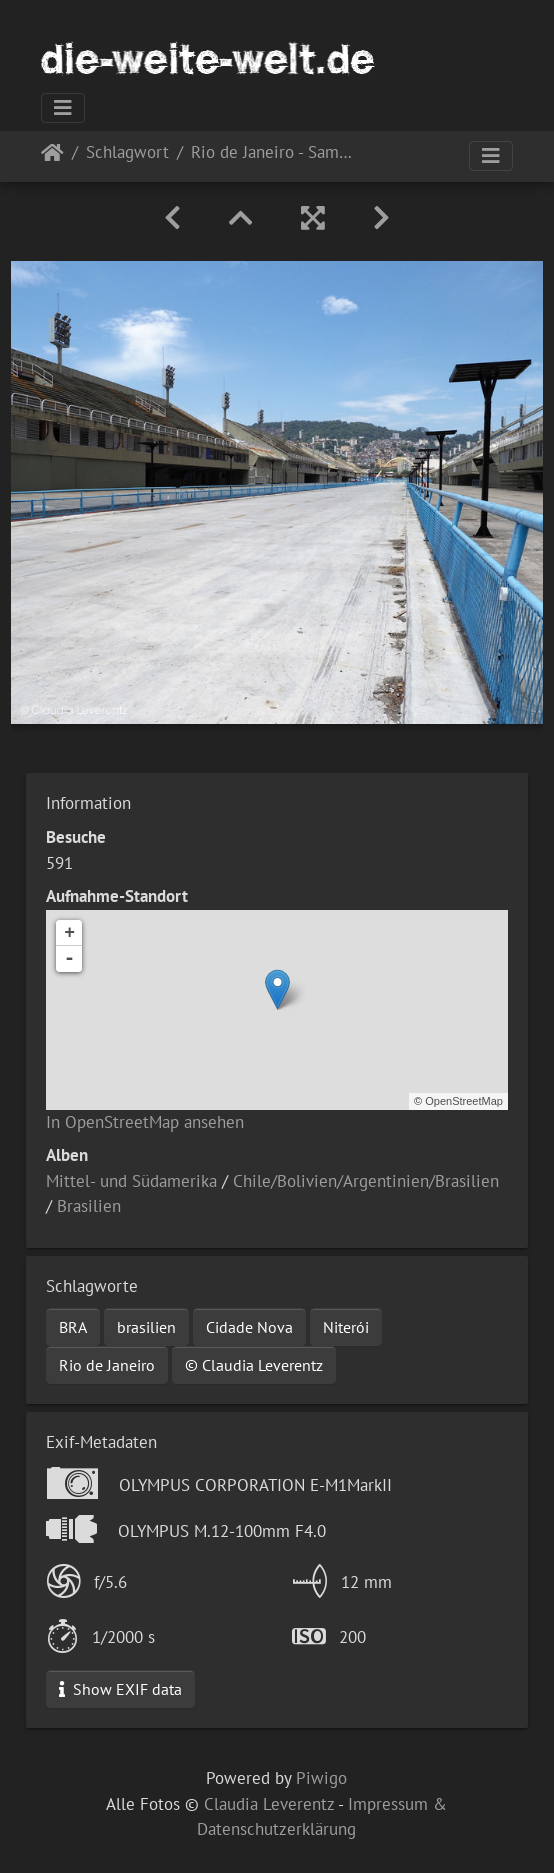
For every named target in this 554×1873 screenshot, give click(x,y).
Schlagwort (127, 153)
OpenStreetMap (464, 1101)
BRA (73, 1327)
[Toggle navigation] (63, 108)
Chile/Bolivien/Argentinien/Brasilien (366, 1181)
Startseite (52, 156)
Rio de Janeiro (107, 1365)
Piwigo (321, 1778)
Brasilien (89, 1206)
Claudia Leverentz (269, 1804)
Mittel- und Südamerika (131, 1181)
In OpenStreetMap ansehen (145, 1122)
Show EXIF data (120, 1689)
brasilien (146, 1327)
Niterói (346, 1327)
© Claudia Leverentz (254, 1365)
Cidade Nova (249, 1327)
